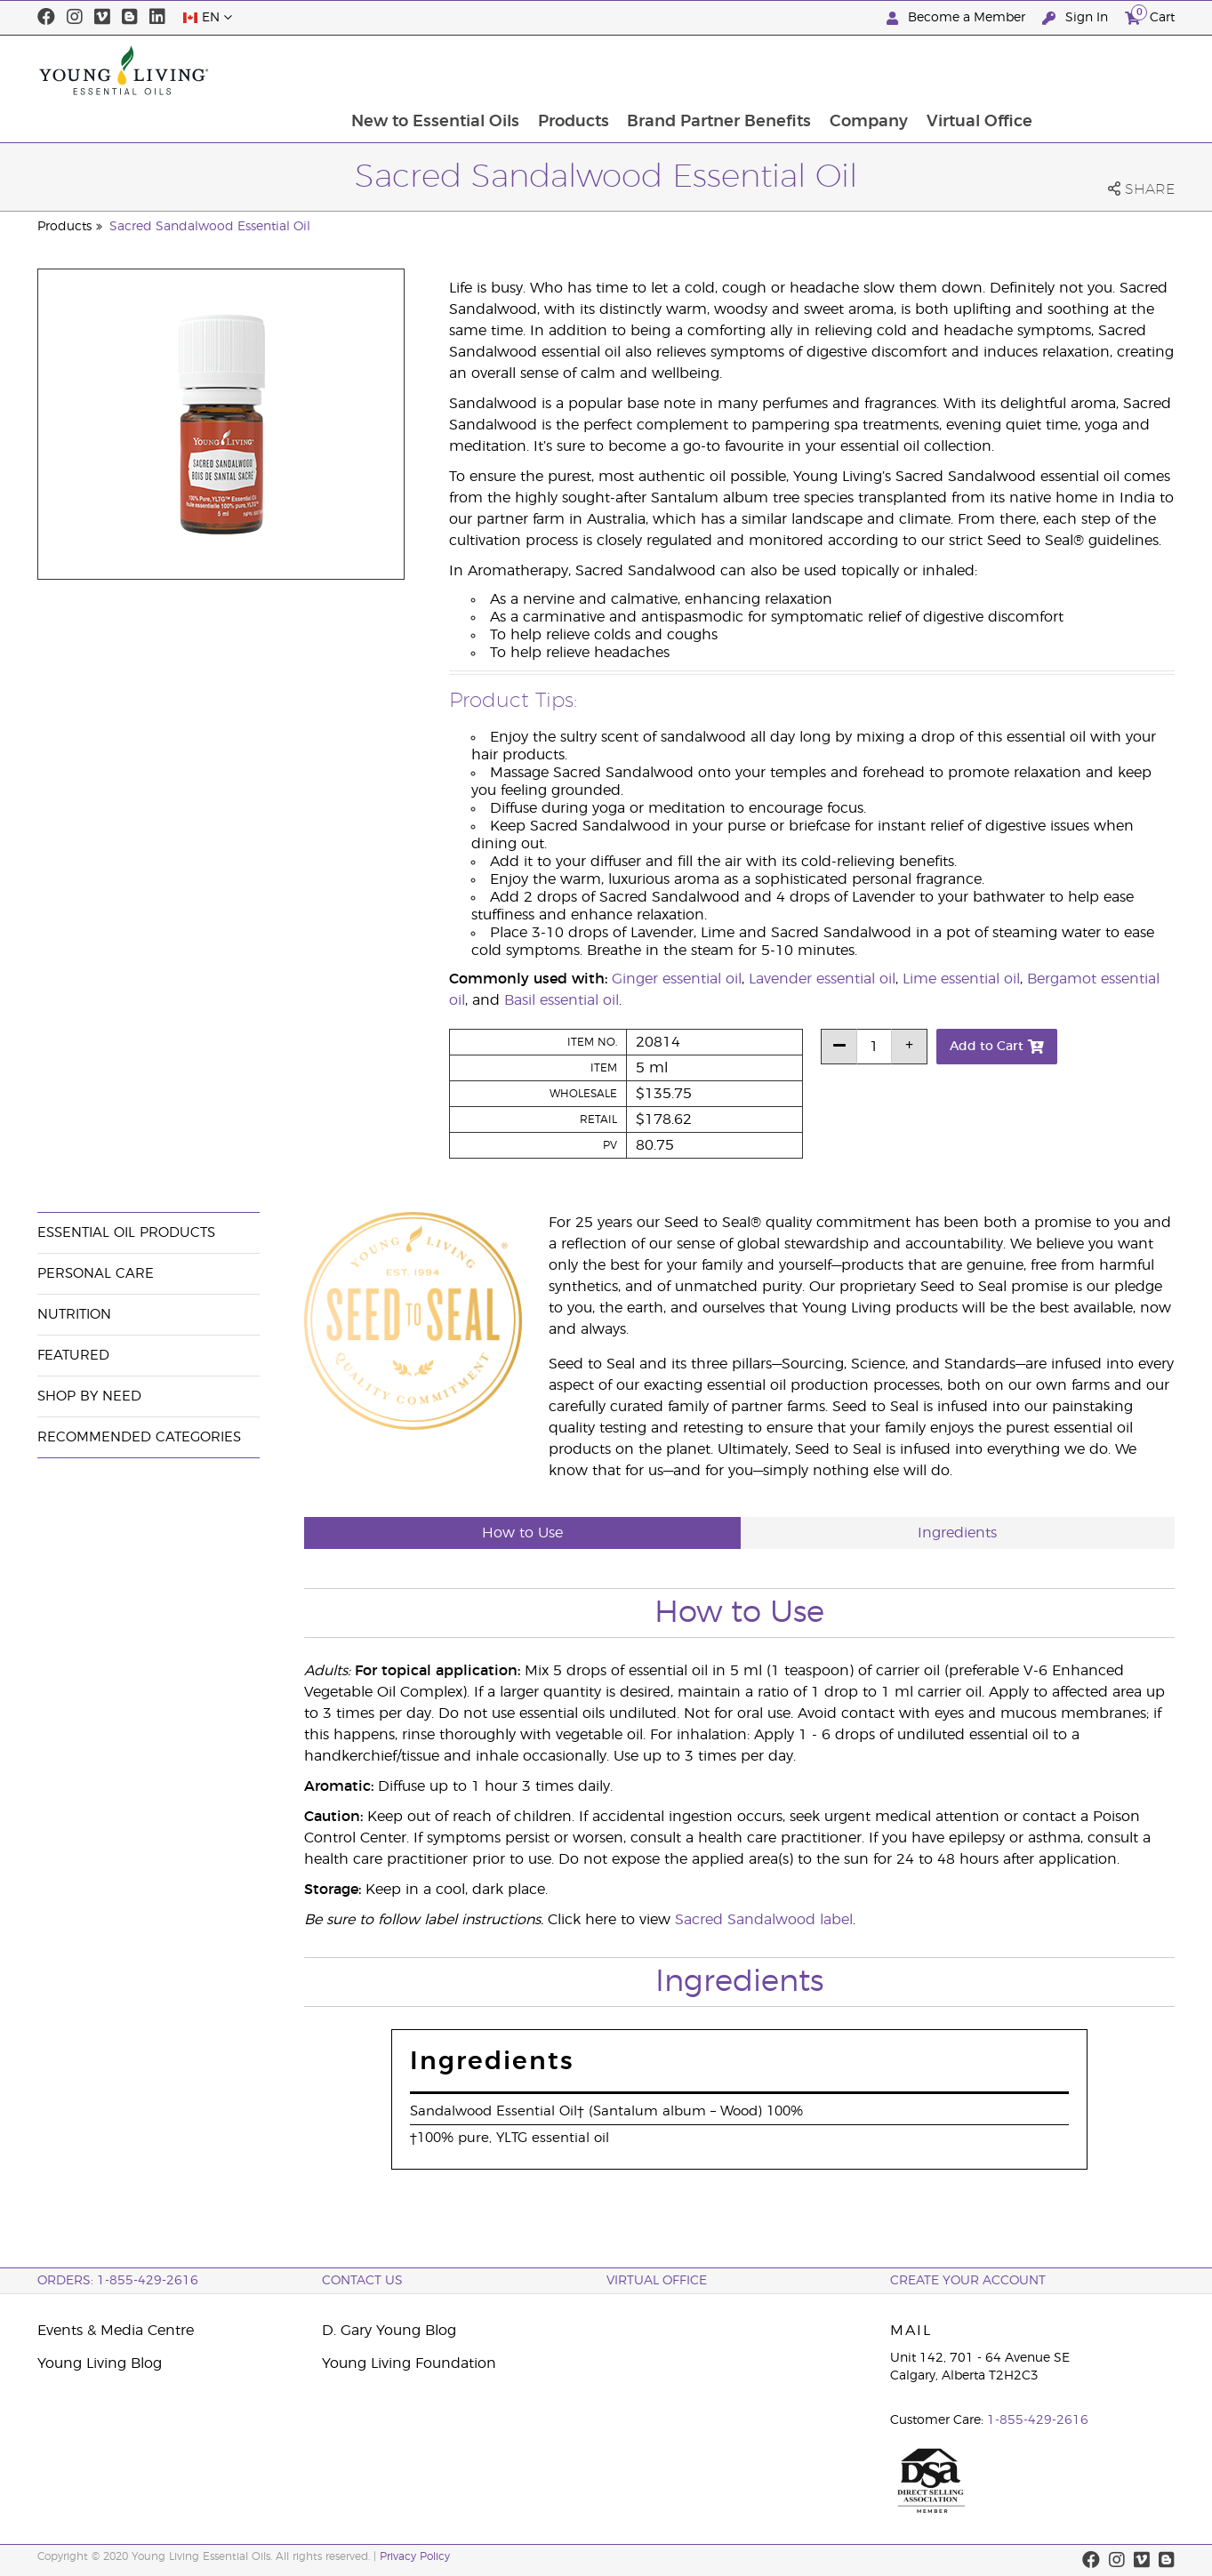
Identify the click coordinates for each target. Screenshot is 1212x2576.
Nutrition (74, 1314)
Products (702, 70)
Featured (73, 1355)
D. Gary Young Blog (389, 2330)
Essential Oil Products (126, 1233)
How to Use (522, 1533)
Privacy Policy (415, 2556)
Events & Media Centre (115, 2330)
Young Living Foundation (409, 2363)
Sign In (1077, 18)
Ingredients (957, 1533)
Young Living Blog (99, 2363)
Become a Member (958, 18)
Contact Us (362, 2281)
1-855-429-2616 (1037, 2420)
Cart (1150, 15)
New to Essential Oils (563, 70)
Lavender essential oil (822, 979)
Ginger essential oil (677, 979)
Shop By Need (89, 1396)
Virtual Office (1112, 70)
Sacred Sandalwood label (764, 1920)
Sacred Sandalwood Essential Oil (209, 227)
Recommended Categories (139, 1437)
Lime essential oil (961, 979)
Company (1000, 70)
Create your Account (968, 2281)
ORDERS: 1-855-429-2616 (117, 2281)
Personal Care (95, 1273)
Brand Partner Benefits (850, 70)
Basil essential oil (561, 1000)
